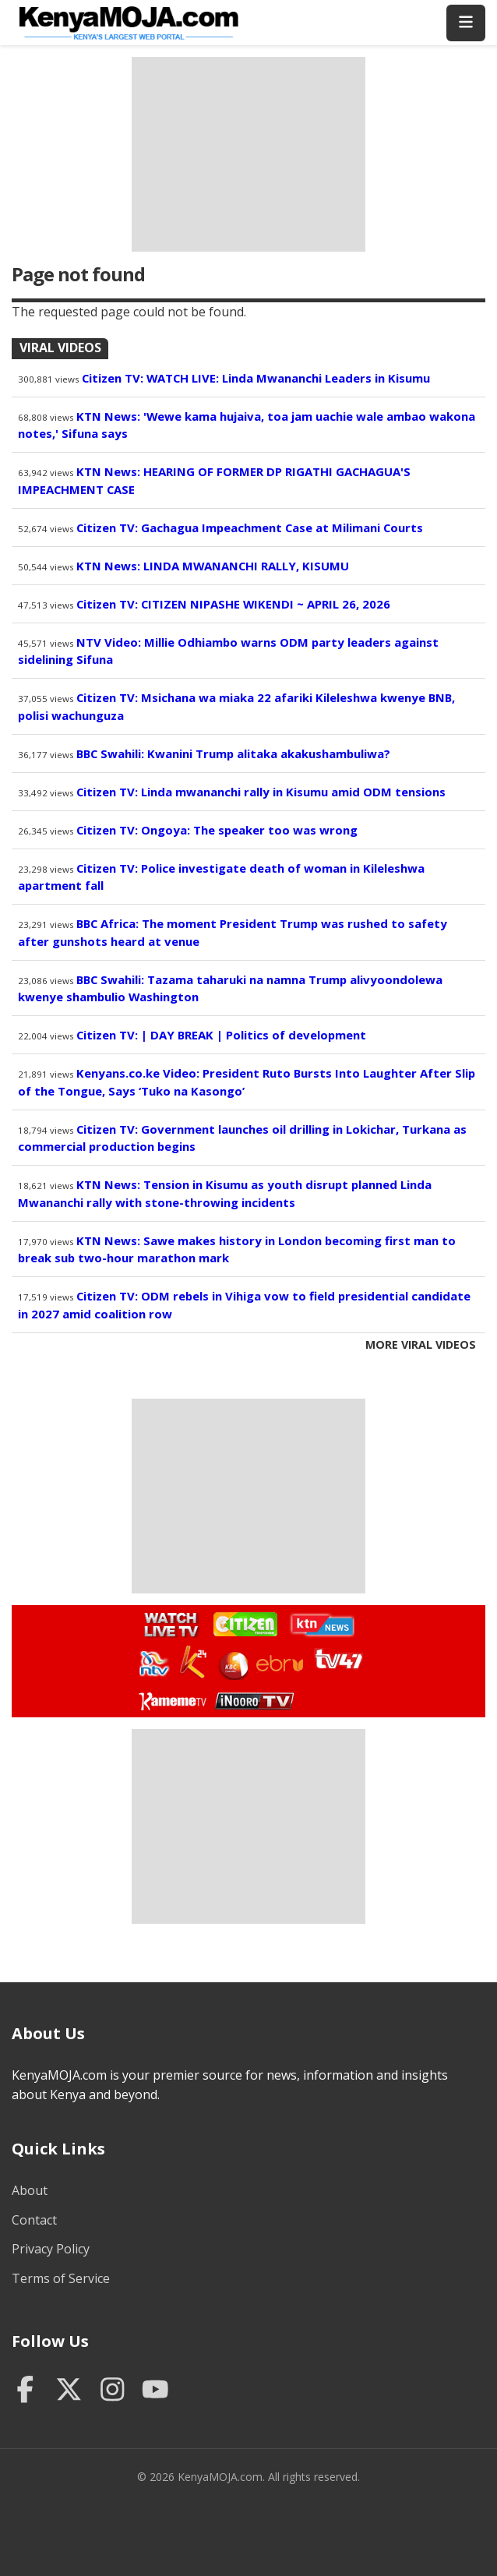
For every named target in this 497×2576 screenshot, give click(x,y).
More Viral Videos (420, 1344)
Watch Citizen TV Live (244, 1623)
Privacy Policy (51, 2248)
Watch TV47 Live (337, 1658)
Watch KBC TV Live (232, 1663)
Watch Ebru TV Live (279, 1666)
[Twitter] (69, 2391)
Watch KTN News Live (318, 1625)
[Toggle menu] (465, 23)
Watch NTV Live (154, 1664)
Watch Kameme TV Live (171, 1700)
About (30, 2190)
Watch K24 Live (194, 1662)
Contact (34, 2219)
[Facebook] (25, 2391)
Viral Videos (60, 347)
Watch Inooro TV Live (254, 1697)
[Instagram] (112, 2391)
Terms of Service (61, 2278)
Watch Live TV (166, 1622)
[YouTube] (155, 2391)
